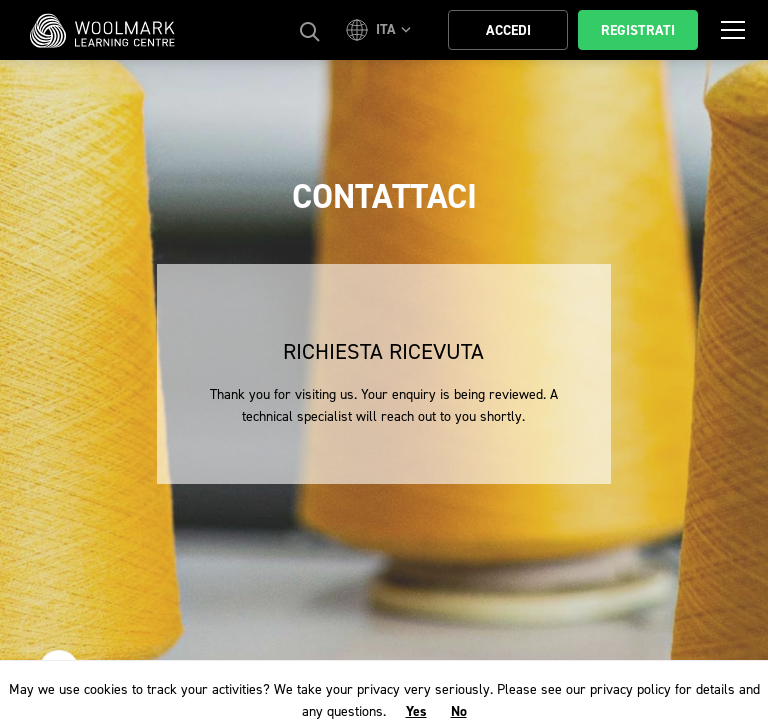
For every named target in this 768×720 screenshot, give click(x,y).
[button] (381, 30)
